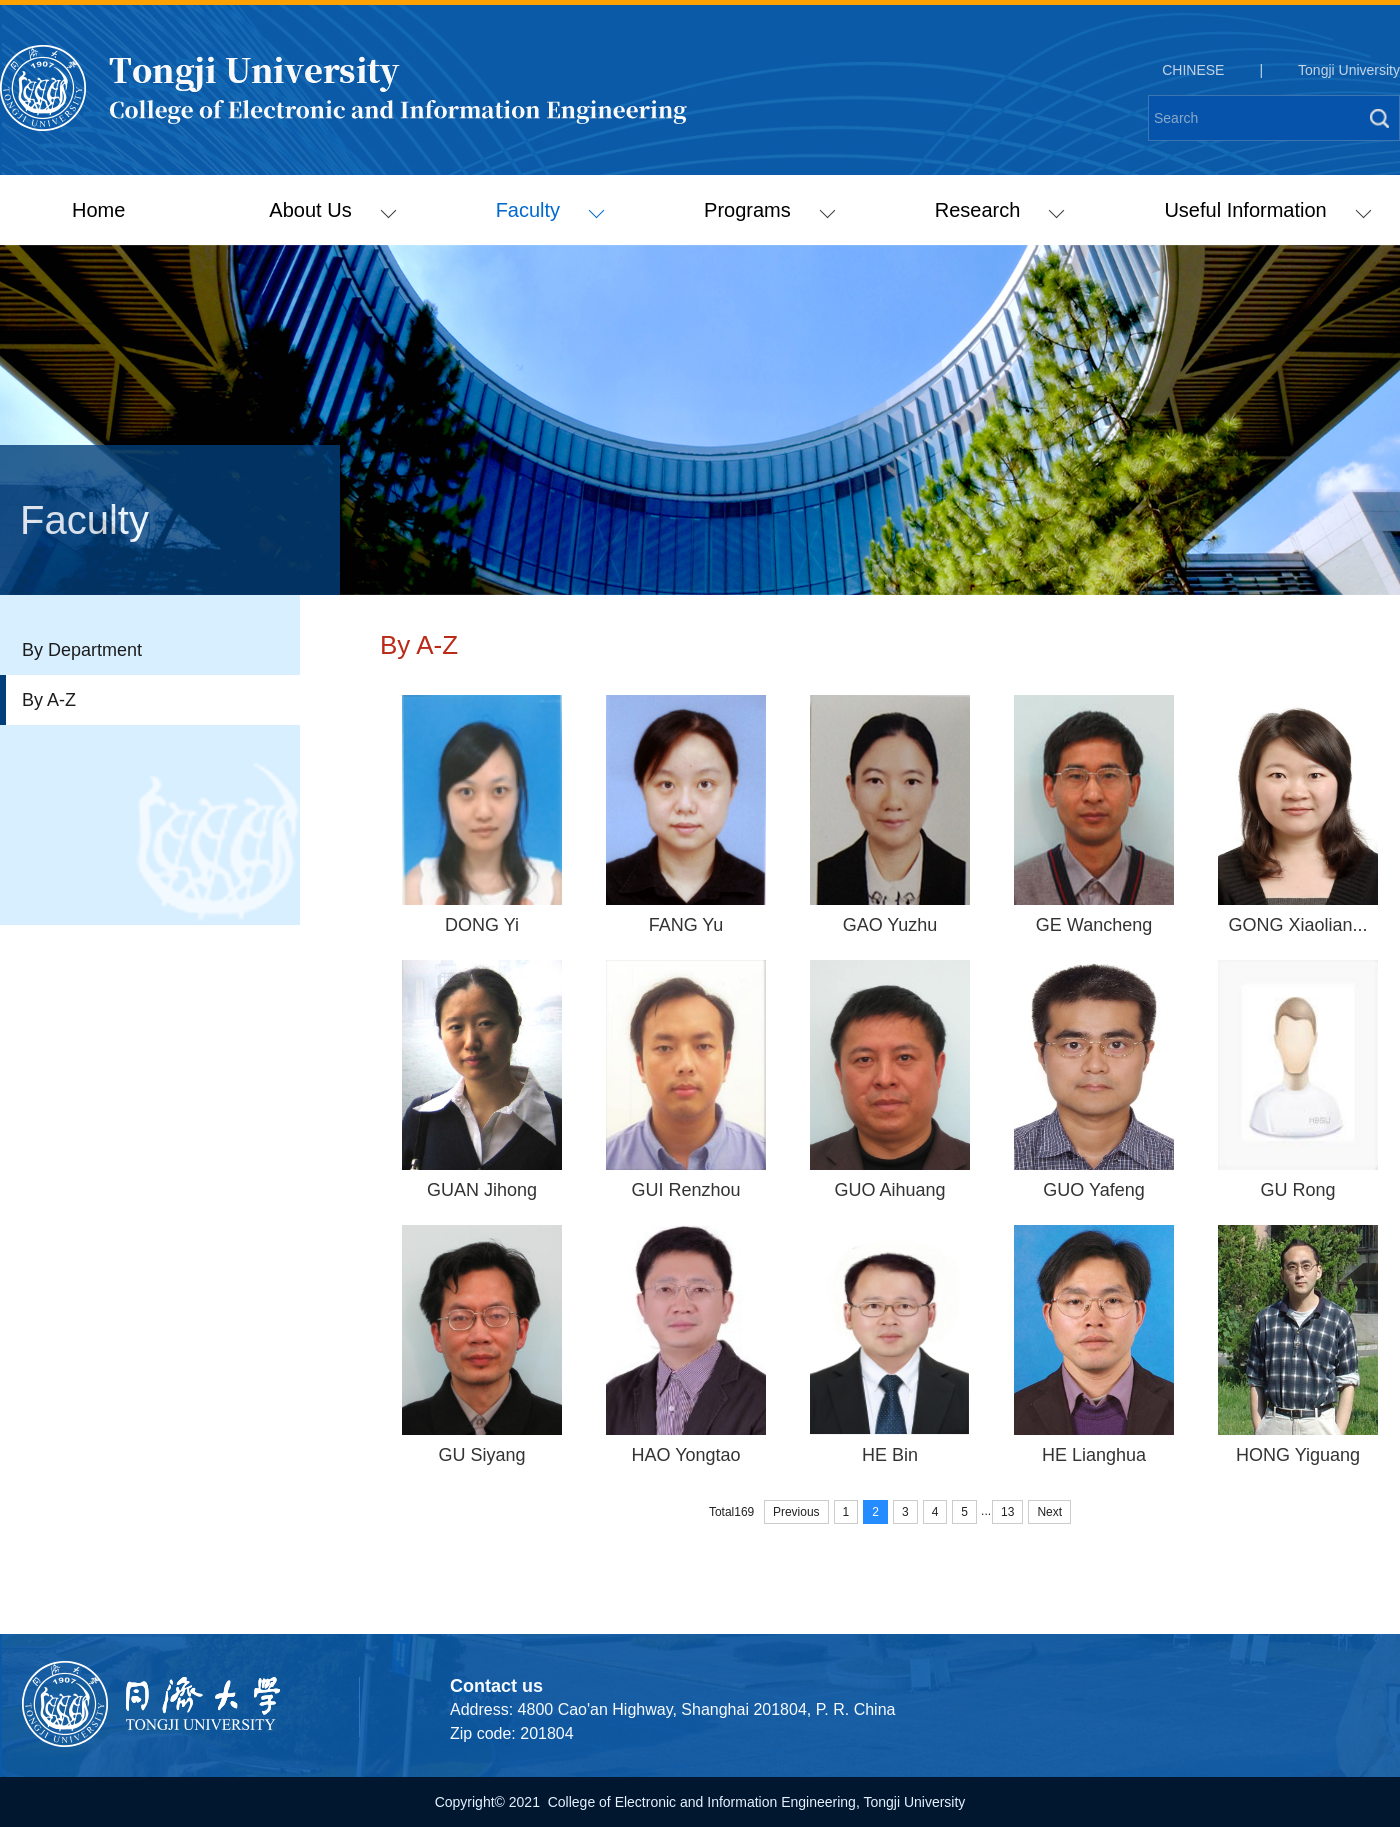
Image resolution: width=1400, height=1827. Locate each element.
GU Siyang (481, 1455)
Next (1049, 1512)
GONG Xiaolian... (1297, 925)
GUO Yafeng (1093, 1190)
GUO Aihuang (889, 1190)
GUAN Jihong (482, 1190)
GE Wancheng (1094, 925)
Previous (796, 1512)
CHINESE (1193, 70)
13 (1007, 1512)
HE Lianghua (1094, 1455)
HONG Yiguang (1298, 1455)
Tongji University (1349, 70)
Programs (769, 210)
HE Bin (890, 1455)
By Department (82, 650)
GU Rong (1297, 1190)
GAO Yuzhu (890, 925)
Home (98, 210)
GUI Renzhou (685, 1190)
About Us (332, 210)
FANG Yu (686, 925)
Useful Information (1267, 210)
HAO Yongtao (685, 1455)
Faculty (550, 210)
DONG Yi (482, 925)
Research (1000, 210)
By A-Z (49, 700)
